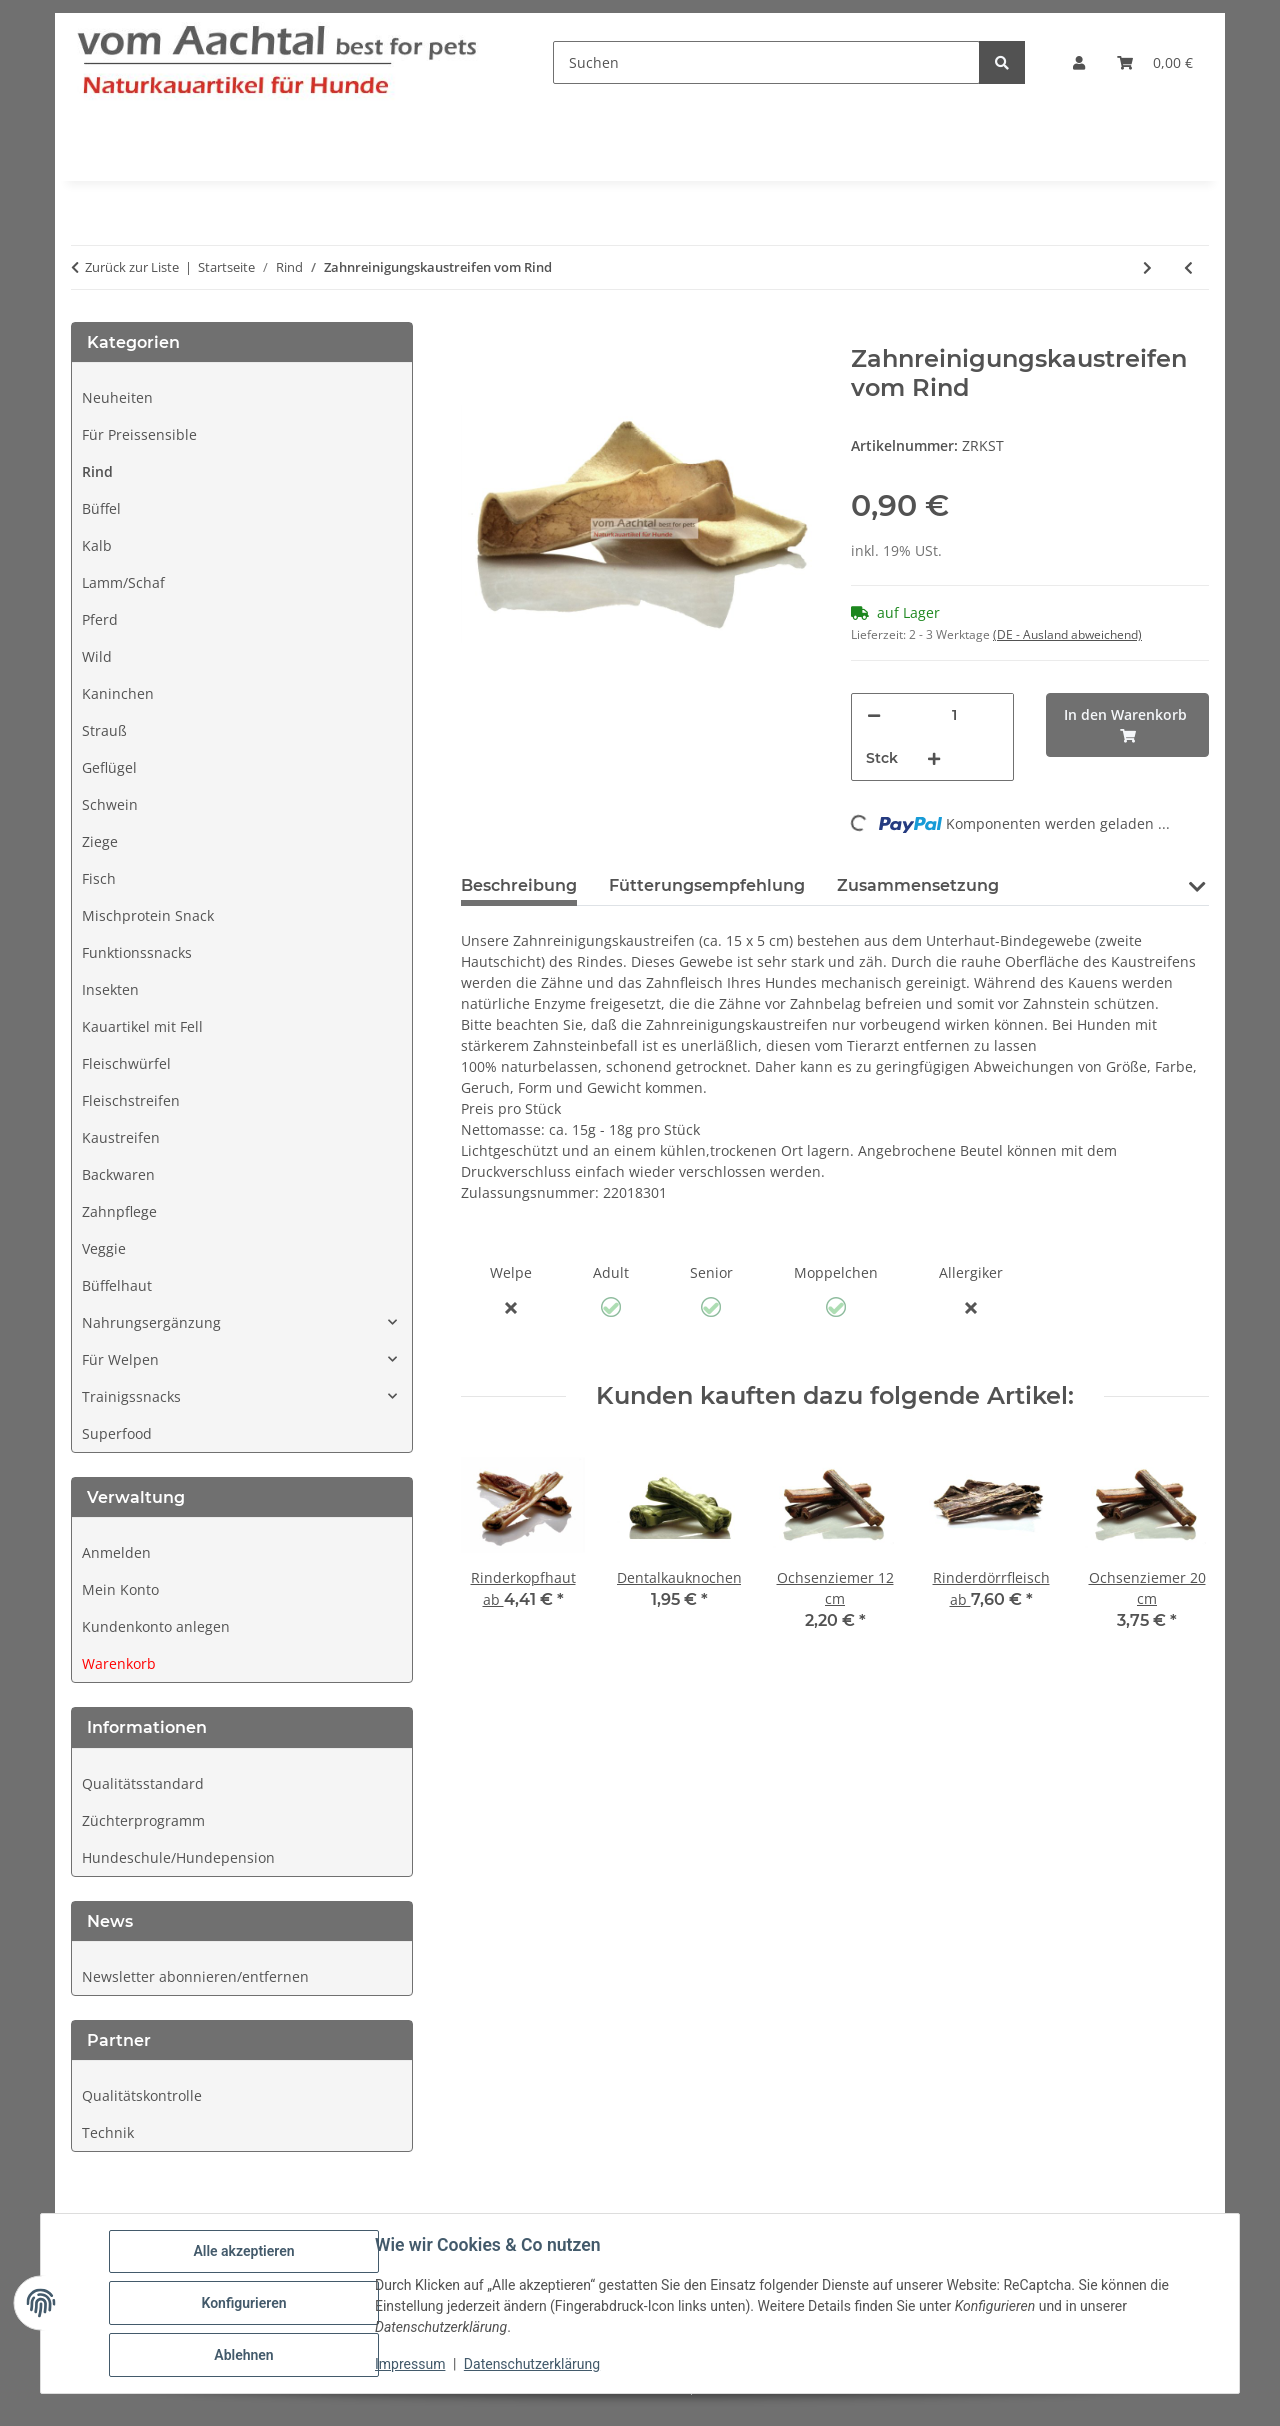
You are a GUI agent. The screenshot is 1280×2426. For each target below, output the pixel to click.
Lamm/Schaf (123, 582)
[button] (1079, 62)
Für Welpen (120, 1359)
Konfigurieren (243, 2303)
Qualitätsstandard (143, 1783)
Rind (97, 471)
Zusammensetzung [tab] (918, 885)
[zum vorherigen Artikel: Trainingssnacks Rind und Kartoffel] (1188, 267)
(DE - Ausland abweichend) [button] (1067, 634)
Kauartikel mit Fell (142, 1026)
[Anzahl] (954, 715)
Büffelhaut (117, 1285)
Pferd (100, 619)
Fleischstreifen (131, 1100)
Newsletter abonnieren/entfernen (195, 1976)
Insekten (110, 989)
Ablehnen (243, 2355)
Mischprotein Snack (148, 915)
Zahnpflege (119, 1211)
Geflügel (109, 767)
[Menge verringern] (874, 715)
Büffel (101, 508)
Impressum (410, 2364)
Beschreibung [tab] (519, 885)
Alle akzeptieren (243, 2251)
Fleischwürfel (126, 1063)
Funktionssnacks (137, 952)
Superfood (117, 1433)
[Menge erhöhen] (934, 758)
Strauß (104, 730)
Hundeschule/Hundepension (178, 1857)
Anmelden (116, 1552)
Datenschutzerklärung (532, 2364)
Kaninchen (118, 693)
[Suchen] (766, 62)
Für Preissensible (139, 434)
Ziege (100, 841)
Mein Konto (120, 1589)
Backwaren (118, 1174)
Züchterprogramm (143, 1820)
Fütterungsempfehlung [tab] (707, 885)
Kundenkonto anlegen (156, 1626)
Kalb (97, 545)
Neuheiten (117, 397)
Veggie (104, 1248)
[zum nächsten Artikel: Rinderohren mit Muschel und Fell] (1147, 267)
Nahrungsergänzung (151, 1322)
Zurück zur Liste (132, 267)
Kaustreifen (121, 1137)
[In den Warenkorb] (477, 334)
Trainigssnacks (131, 1396)
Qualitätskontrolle (142, 2095)
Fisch (99, 878)
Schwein (110, 804)
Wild (97, 656)
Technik (108, 2132)
